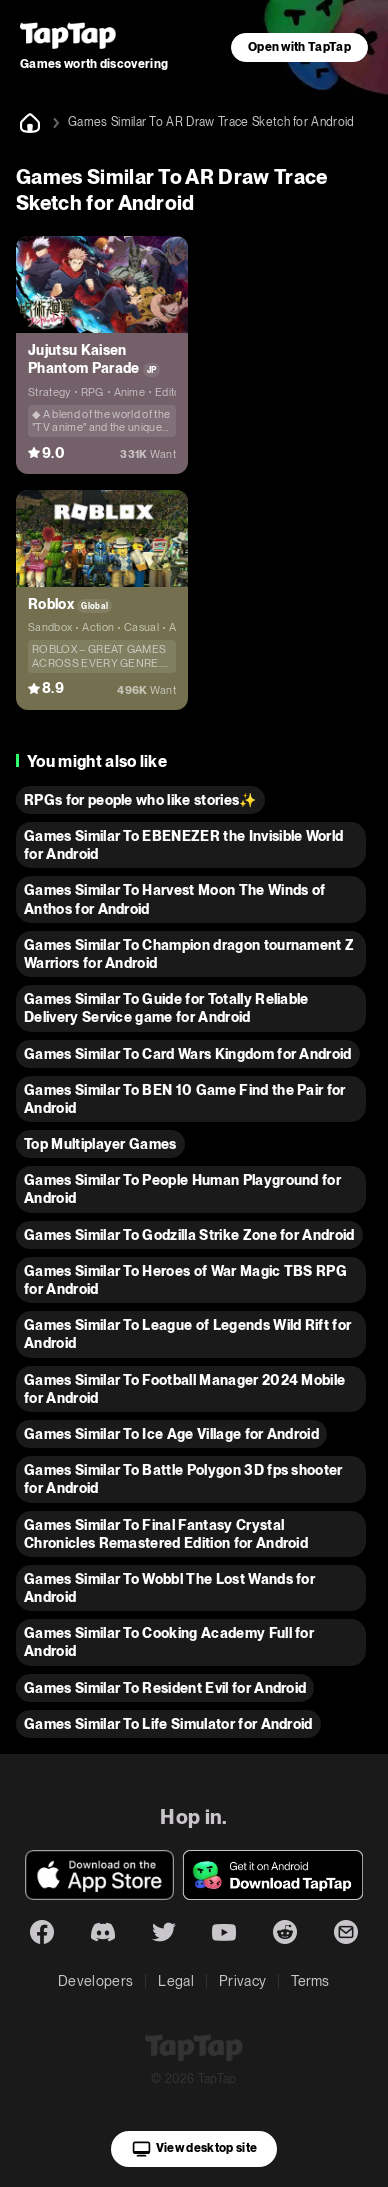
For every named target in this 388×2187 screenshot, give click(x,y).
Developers (95, 1981)
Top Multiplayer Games (100, 1144)
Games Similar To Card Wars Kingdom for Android (188, 1054)
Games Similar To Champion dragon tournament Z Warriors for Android (189, 954)
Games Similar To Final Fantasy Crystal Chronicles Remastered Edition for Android (166, 1534)
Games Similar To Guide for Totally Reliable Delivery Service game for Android (166, 1008)
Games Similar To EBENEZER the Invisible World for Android (183, 845)
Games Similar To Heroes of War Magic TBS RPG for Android (185, 1280)
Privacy (242, 1981)
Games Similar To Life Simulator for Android (168, 1724)
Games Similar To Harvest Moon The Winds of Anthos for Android (174, 899)
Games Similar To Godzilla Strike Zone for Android (189, 1235)
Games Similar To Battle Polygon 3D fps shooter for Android (183, 1479)
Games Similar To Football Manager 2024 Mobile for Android (184, 1389)
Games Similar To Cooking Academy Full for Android (169, 1642)
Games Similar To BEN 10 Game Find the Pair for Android (185, 1099)
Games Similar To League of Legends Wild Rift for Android (187, 1334)
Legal (176, 1981)
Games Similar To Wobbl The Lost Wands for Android (169, 1588)
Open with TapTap (299, 47)
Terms (310, 1981)
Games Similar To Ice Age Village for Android (171, 1434)
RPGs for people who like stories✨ (140, 800)
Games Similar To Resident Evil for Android (165, 1688)
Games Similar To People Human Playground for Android (182, 1189)
